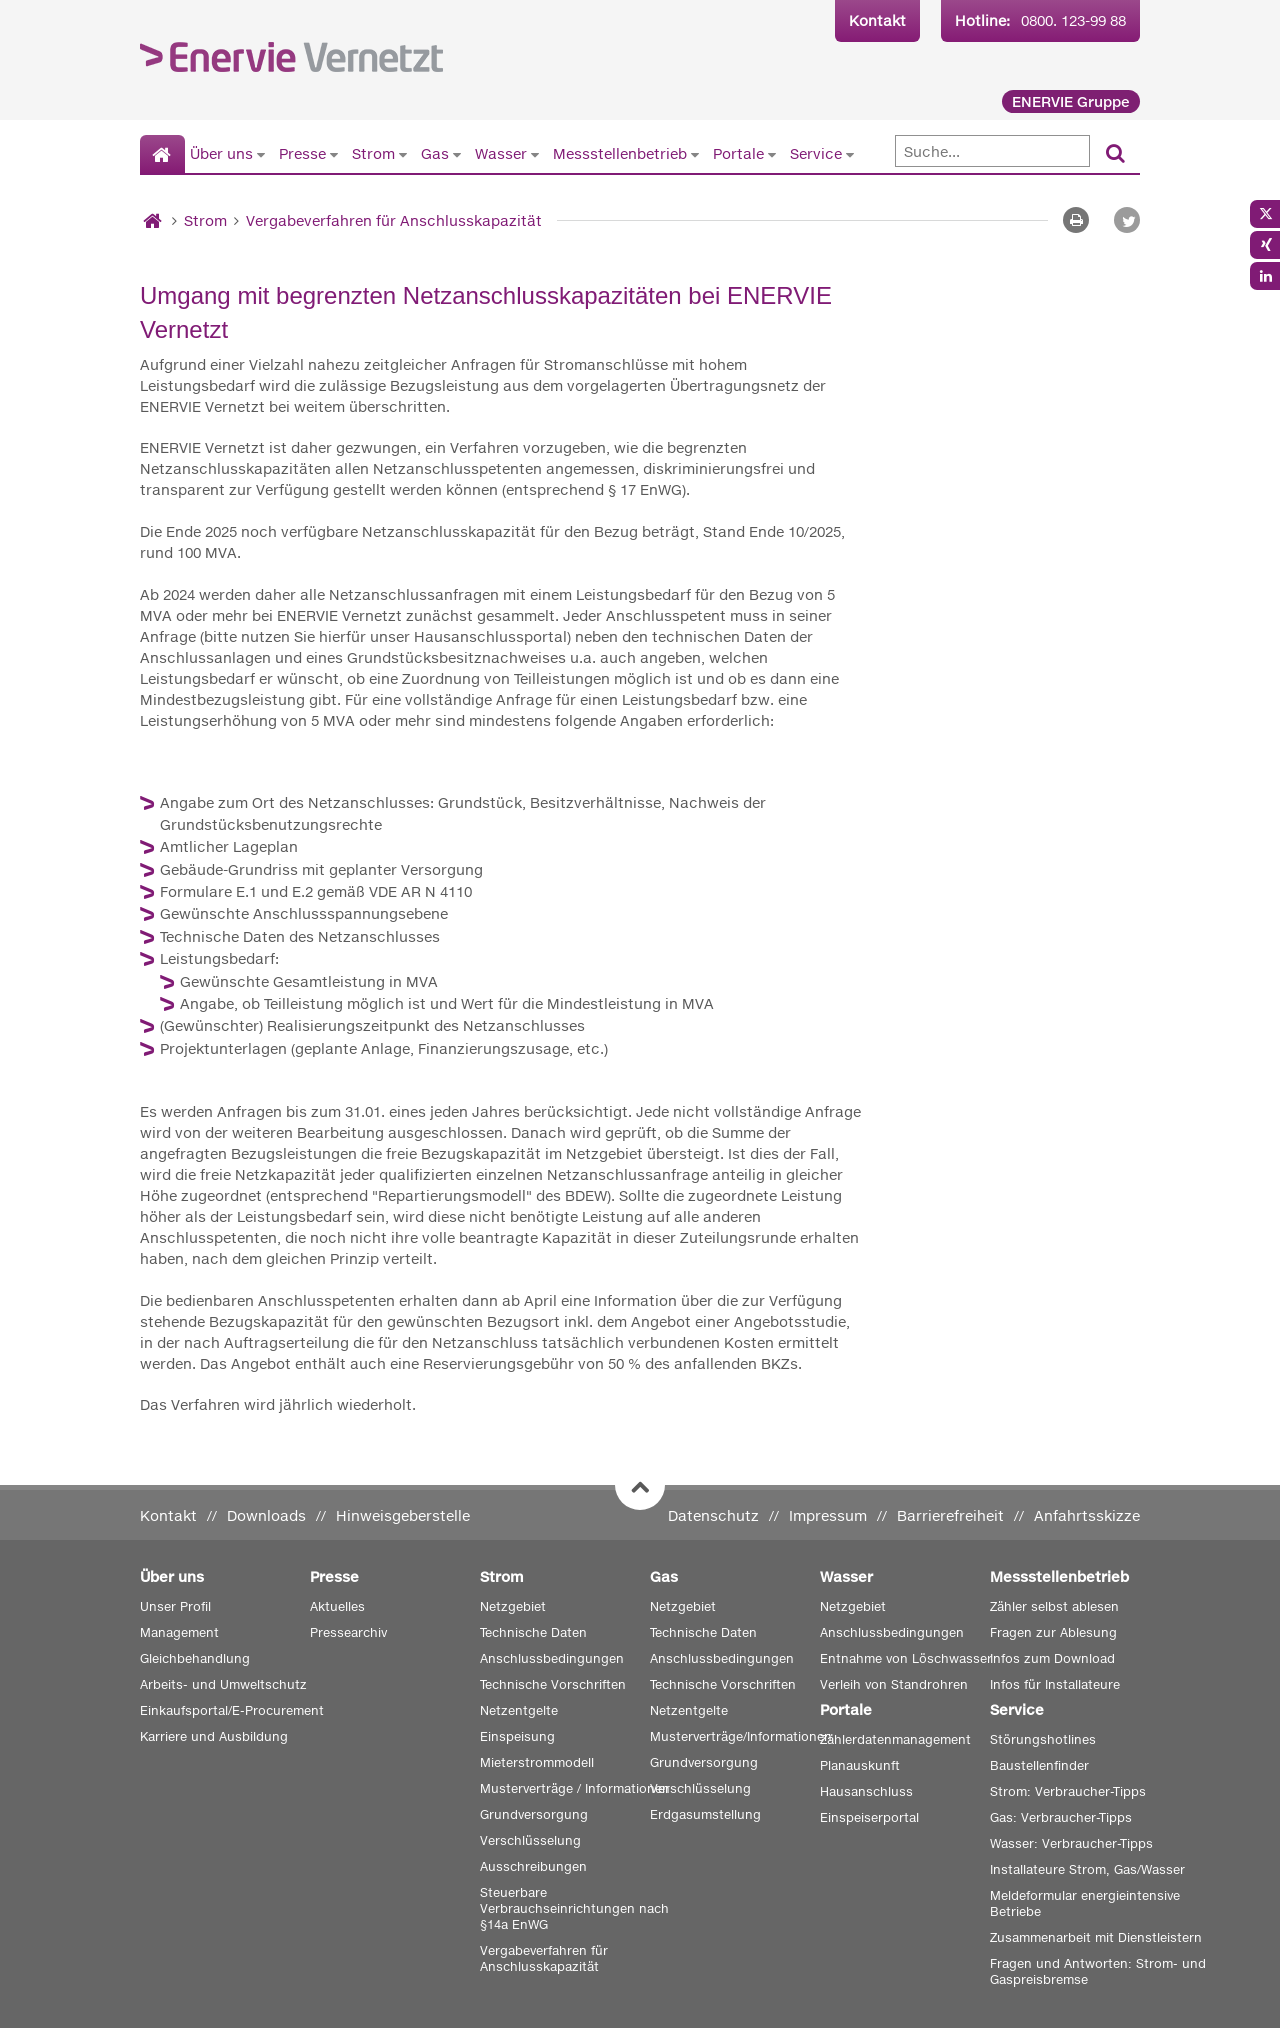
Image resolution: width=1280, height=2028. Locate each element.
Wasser (501, 153)
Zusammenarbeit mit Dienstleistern (1096, 1937)
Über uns (221, 153)
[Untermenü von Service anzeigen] (850, 154)
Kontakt (877, 20)
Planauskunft (860, 1765)
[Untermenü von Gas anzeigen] (457, 154)
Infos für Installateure (1055, 1684)
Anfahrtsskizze (1087, 1515)
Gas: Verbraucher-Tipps (1061, 1817)
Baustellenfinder (1039, 1765)
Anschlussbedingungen (552, 1658)
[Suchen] (1115, 154)
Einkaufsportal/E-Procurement (232, 1710)
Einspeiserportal (869, 1817)
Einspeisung (517, 1736)
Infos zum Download (1052, 1658)
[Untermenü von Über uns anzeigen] (261, 154)
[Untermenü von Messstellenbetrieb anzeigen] (695, 154)
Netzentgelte (519, 1710)
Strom (373, 153)
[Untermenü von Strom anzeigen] (403, 154)
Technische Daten (533, 1632)
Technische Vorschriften (553, 1684)
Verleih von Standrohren (894, 1684)
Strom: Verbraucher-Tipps (1068, 1791)
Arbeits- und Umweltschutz (223, 1684)
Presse (302, 153)
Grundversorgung (534, 1814)
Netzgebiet (513, 1606)
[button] (1127, 220)
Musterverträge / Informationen (575, 1788)
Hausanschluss (866, 1791)
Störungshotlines (1043, 1739)
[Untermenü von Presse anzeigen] (334, 154)
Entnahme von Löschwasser (906, 1658)
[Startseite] (162, 155)
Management (179, 1632)
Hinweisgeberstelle (403, 1515)
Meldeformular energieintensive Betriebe (1085, 1903)
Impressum (828, 1515)
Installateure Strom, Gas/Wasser (1087, 1869)
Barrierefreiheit (950, 1515)
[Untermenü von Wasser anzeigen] (535, 154)
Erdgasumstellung (705, 1814)
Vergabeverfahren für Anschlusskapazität (394, 220)
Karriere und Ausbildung (214, 1736)
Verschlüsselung (530, 1840)
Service (816, 153)
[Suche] (992, 151)
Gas (435, 153)
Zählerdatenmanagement (895, 1739)
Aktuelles (337, 1606)
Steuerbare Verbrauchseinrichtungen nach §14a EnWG (574, 1908)
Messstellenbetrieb (620, 153)
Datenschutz (713, 1515)
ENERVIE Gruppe (1071, 101)
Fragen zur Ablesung (1053, 1632)
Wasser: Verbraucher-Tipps (1071, 1843)
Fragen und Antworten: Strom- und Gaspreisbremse (1098, 1971)
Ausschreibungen (533, 1866)
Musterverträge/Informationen (741, 1736)
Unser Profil (175, 1606)
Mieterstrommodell (537, 1762)
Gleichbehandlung (195, 1658)
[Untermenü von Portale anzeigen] (772, 154)
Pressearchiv (348, 1632)
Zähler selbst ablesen (1054, 1606)
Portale (738, 153)
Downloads (266, 1515)
